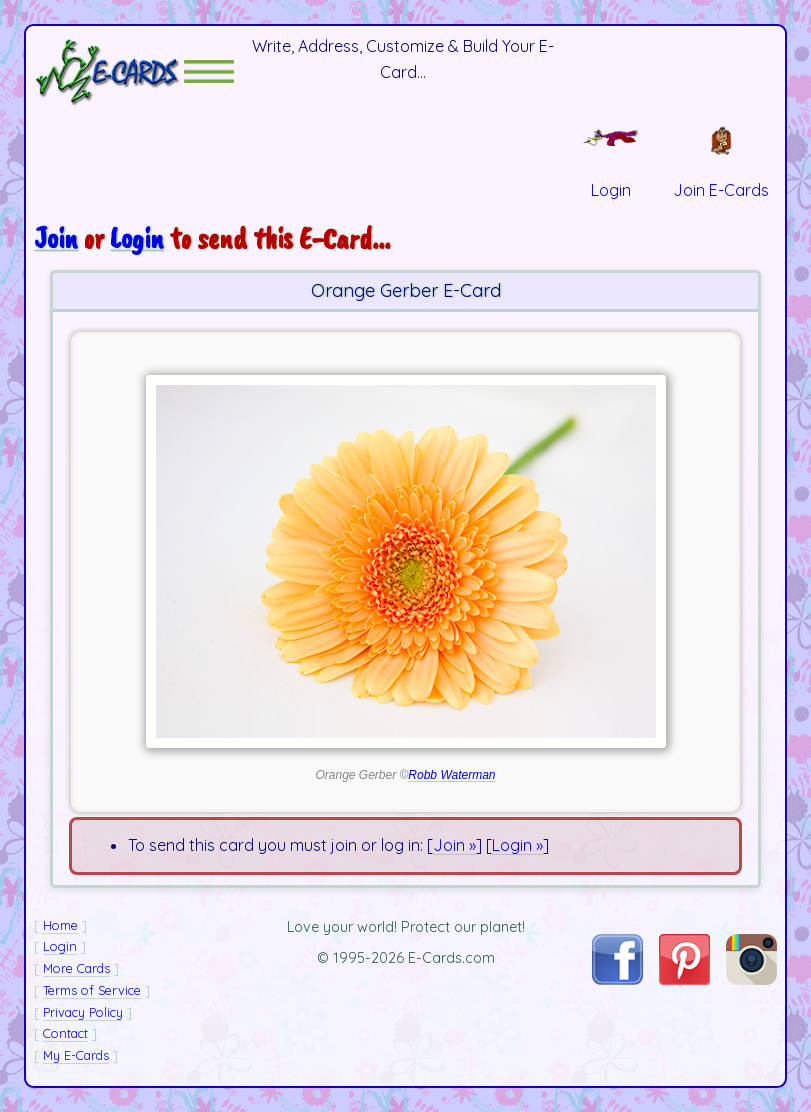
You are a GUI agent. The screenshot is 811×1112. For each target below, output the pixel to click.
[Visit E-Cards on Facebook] (617, 979)
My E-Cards (76, 1055)
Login (137, 238)
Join (56, 238)
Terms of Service (92, 990)
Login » (517, 845)
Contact (65, 1033)
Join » (454, 845)
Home (60, 925)
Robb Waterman (451, 775)
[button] (209, 71)
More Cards (76, 968)
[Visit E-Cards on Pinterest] (684, 979)
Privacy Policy (83, 1012)
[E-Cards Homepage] (109, 71)
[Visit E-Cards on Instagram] (751, 979)
